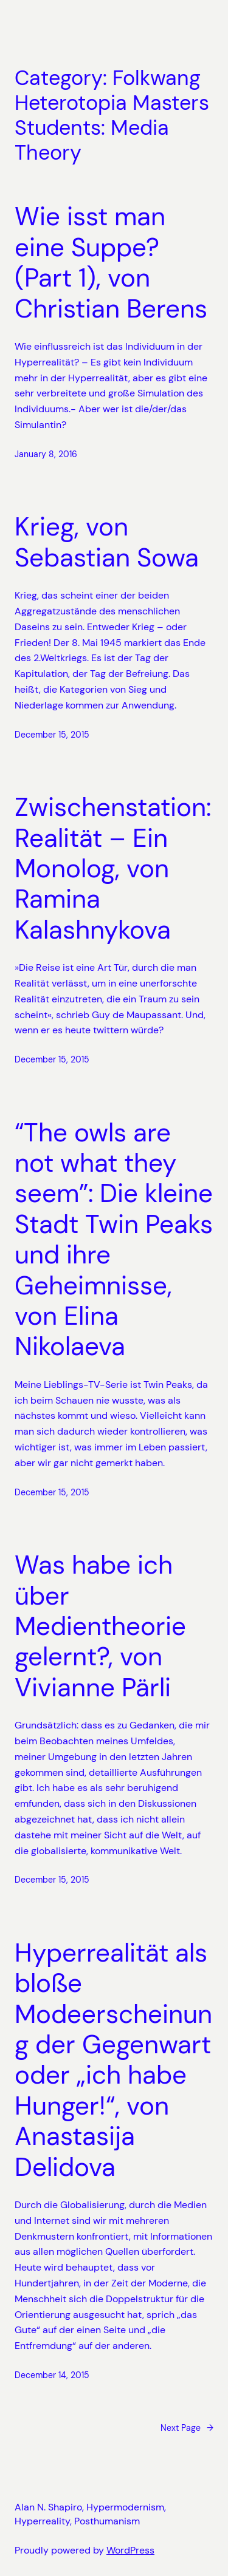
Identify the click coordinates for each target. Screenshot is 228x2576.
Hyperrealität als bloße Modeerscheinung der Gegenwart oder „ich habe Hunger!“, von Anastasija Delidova (113, 2060)
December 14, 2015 (52, 2375)
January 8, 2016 (46, 454)
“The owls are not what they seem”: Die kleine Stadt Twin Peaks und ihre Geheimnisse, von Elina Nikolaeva (114, 1240)
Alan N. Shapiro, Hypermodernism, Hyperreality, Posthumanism (90, 2514)
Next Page (187, 2428)
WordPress (130, 2550)
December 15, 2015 (52, 734)
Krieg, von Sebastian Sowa (107, 542)
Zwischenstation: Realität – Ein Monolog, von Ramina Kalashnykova (113, 868)
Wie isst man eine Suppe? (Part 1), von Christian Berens (111, 263)
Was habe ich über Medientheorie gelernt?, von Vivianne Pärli (100, 1626)
